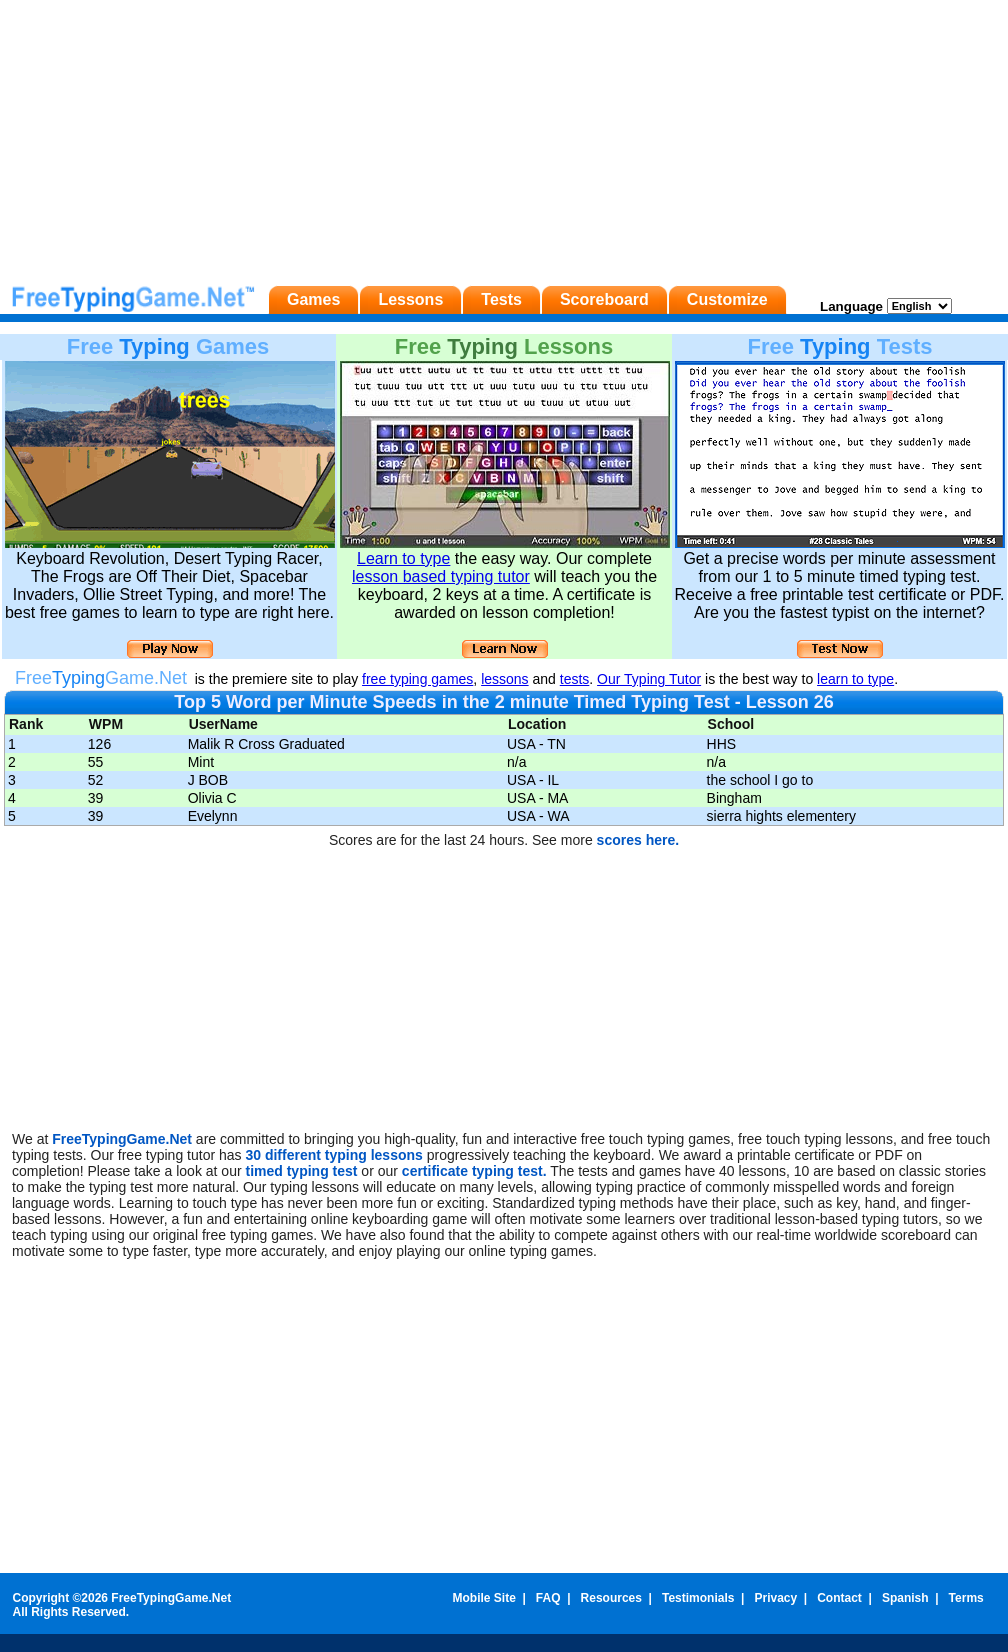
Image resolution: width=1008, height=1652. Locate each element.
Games (313, 299)
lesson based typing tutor (441, 576)
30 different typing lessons (335, 1155)
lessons (504, 679)
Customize (727, 299)
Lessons (410, 299)
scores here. (638, 840)
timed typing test (301, 1171)
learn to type (855, 679)
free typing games (417, 679)
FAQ (548, 1598)
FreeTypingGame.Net (122, 1139)
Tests (501, 299)
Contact (839, 1598)
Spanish (905, 1598)
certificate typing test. (474, 1171)
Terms (966, 1598)
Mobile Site (483, 1598)
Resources (611, 1598)
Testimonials (698, 1598)
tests (575, 679)
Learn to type (403, 558)
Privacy (775, 1598)
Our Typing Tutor (649, 679)
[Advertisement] (504, 140)
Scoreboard (604, 299)
